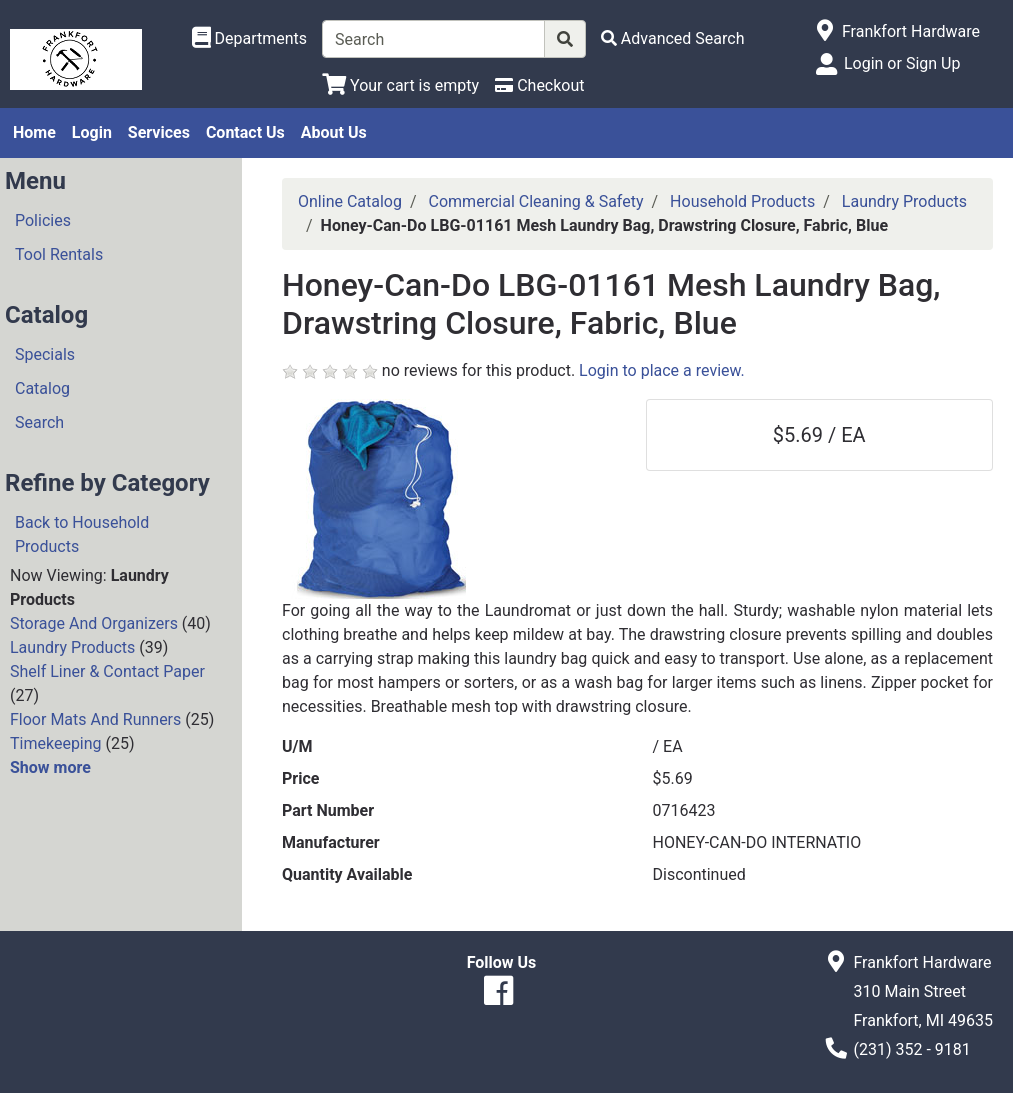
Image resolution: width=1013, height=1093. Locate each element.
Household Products (742, 201)
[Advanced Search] (673, 38)
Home (34, 132)
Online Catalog (350, 201)
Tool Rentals (59, 254)
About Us (334, 132)
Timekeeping (56, 743)
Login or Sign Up (902, 63)
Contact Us (245, 132)
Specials (45, 354)
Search (39, 422)
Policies (43, 220)
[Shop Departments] (250, 39)
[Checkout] (539, 85)
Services (159, 132)
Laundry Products (72, 647)
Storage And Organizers (94, 623)
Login (92, 132)
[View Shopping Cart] (400, 85)
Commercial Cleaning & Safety (536, 201)
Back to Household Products (82, 534)
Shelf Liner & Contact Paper (107, 671)
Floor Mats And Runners (95, 719)
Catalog (42, 388)
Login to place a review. (662, 370)
